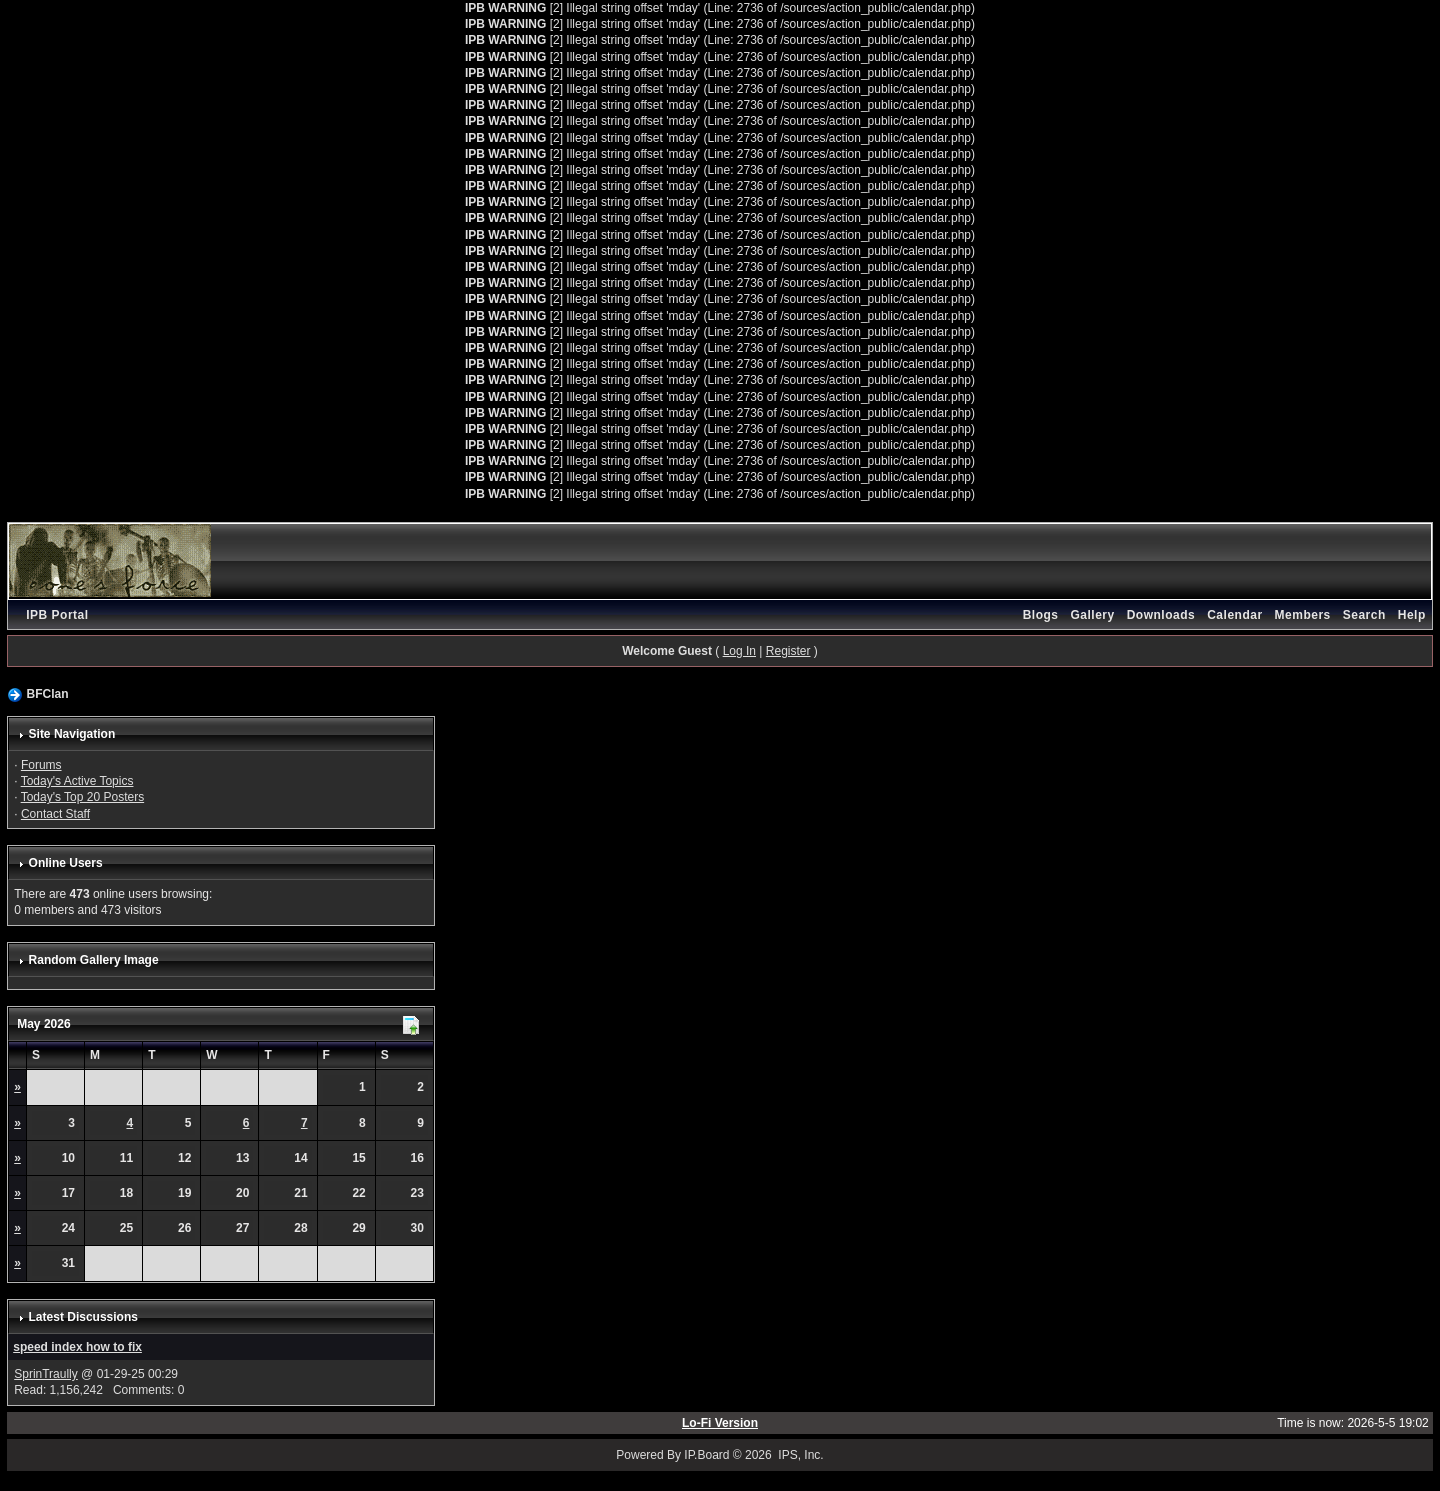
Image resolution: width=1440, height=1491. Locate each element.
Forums (41, 765)
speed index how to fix (77, 1347)
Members (1303, 615)
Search (1364, 615)
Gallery (1092, 615)
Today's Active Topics (77, 781)
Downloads (1161, 615)
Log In (739, 651)
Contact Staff (55, 814)
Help (1412, 615)
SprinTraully (46, 1374)
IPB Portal (57, 615)
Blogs (1041, 615)
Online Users (66, 863)
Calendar (1234, 615)
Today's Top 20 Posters (82, 797)
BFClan (48, 694)
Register (788, 651)
